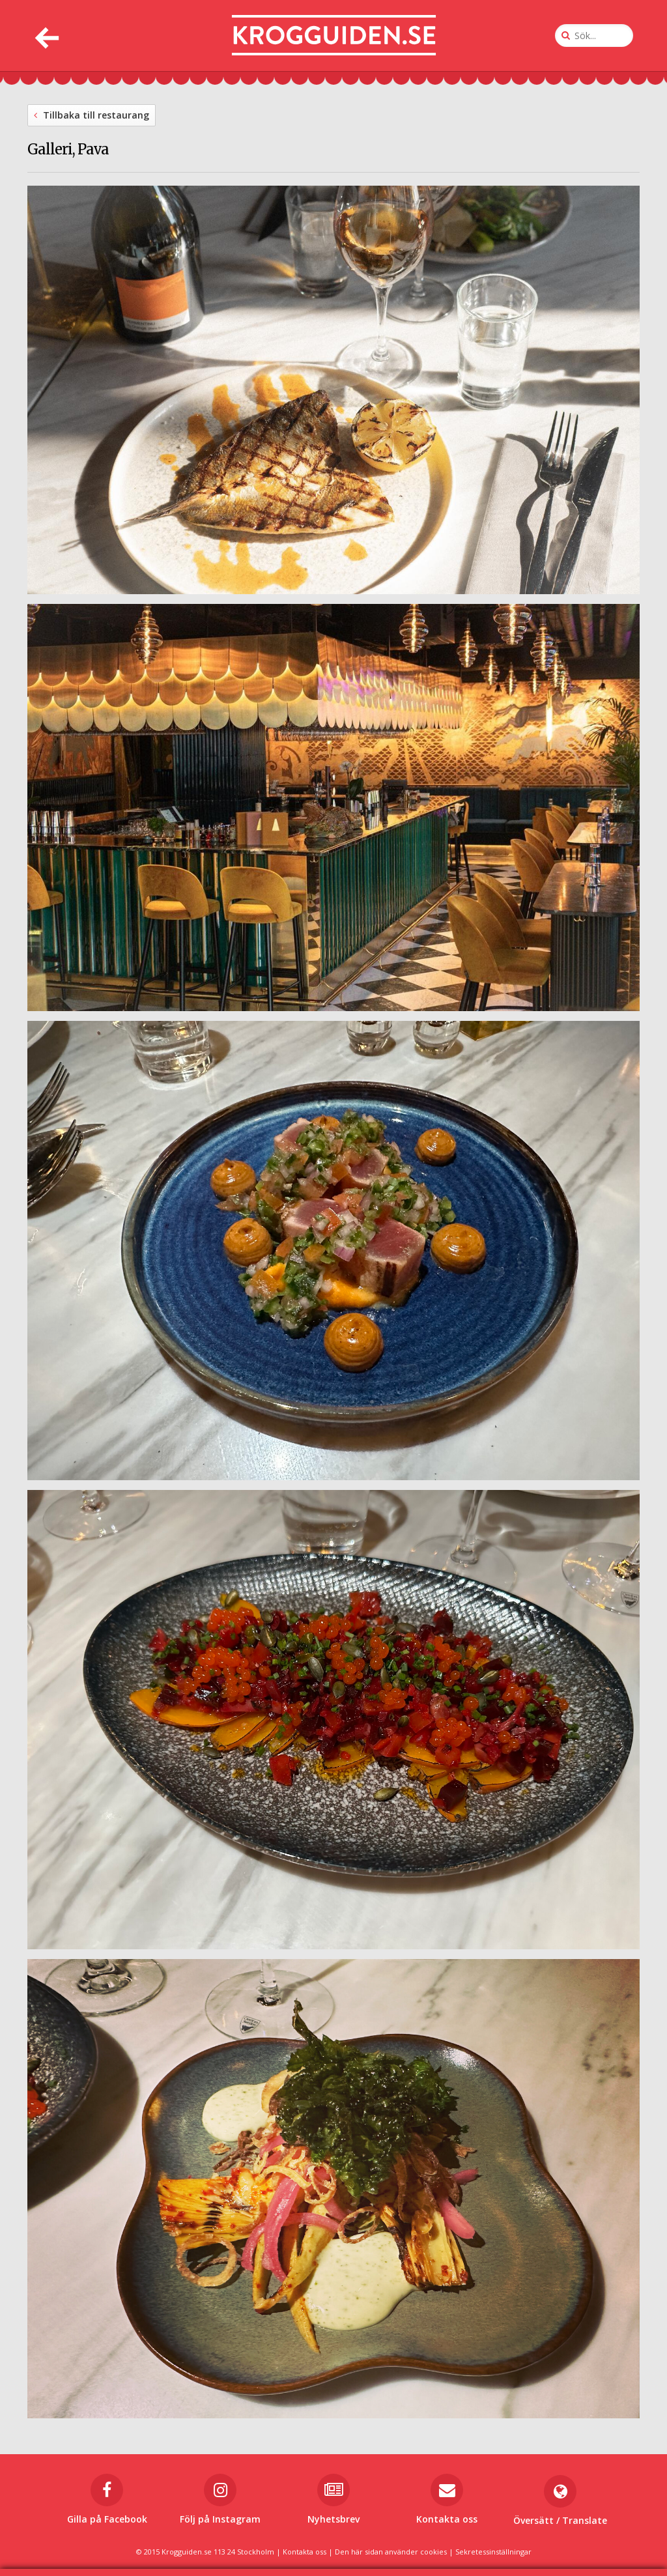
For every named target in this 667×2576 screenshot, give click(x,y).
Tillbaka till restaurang (91, 115)
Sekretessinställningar (493, 2551)
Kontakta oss (304, 2551)
